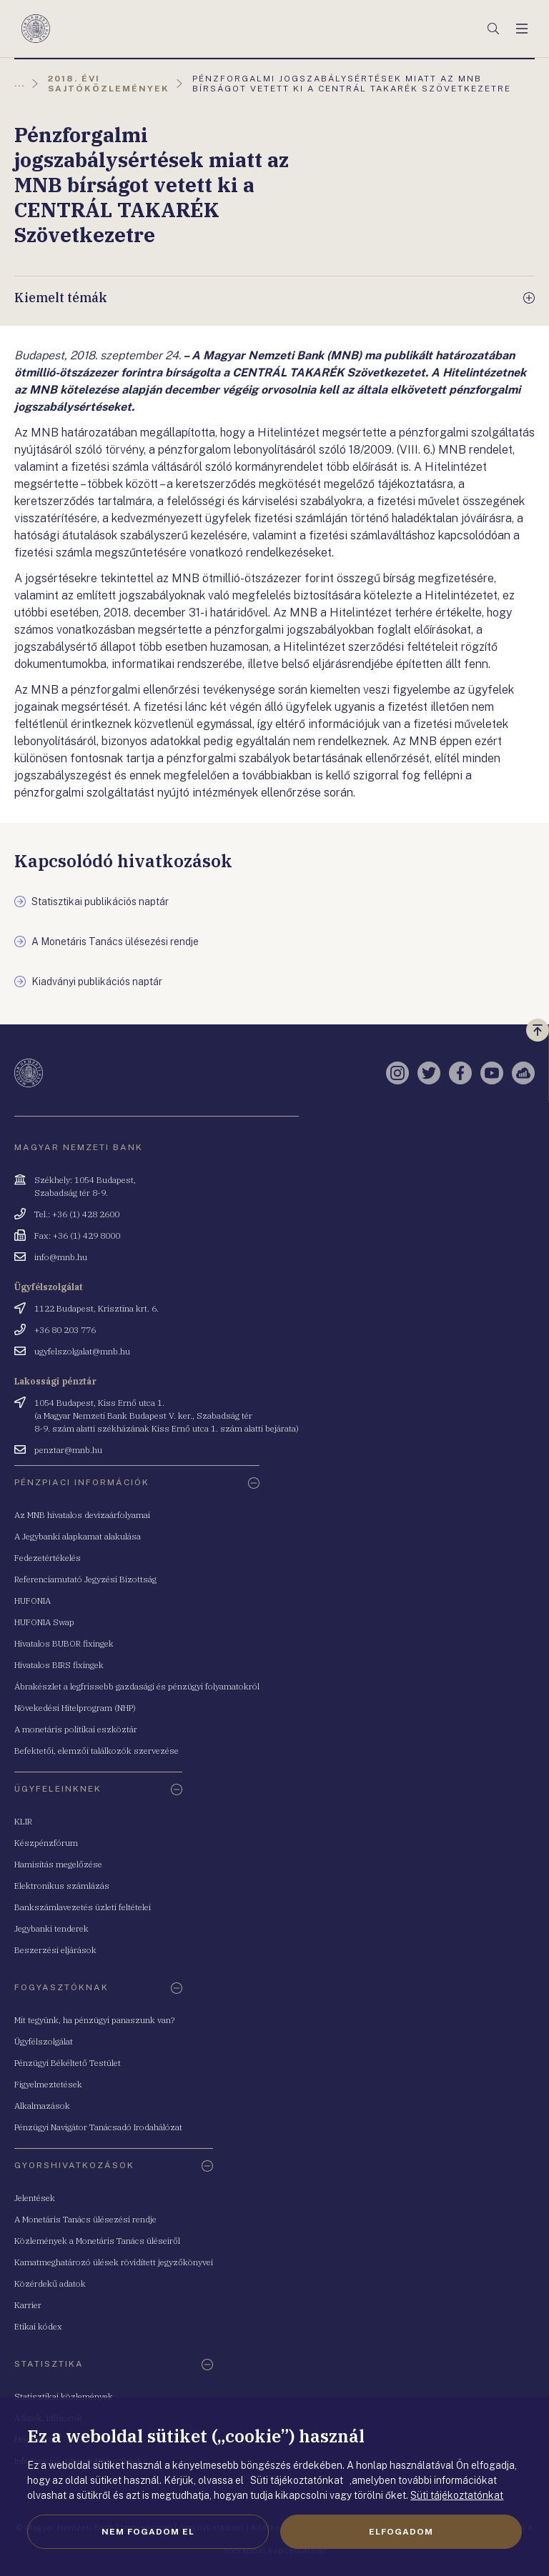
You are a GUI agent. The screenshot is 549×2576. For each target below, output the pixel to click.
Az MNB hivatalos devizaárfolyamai (82, 1514)
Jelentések (34, 2197)
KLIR (23, 1821)
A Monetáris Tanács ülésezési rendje (85, 2219)
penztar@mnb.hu (68, 1449)
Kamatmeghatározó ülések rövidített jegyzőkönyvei (113, 2262)
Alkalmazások (42, 2105)
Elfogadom (401, 2532)
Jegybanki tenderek (51, 1928)
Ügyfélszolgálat (43, 2041)
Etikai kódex (38, 2326)
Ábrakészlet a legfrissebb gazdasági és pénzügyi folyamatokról (136, 1686)
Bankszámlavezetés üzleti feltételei (82, 1907)
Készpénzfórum (46, 1842)
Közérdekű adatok (50, 2283)
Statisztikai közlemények (63, 2396)
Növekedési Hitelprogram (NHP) (75, 1707)
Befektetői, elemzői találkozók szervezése (96, 1750)
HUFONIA (32, 1600)
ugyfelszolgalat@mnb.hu (82, 1351)
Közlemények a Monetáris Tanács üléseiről (97, 2240)
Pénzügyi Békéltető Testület (67, 2062)
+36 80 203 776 (65, 1329)
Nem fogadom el (148, 2532)
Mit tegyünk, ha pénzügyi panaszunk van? (94, 2020)
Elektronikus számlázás (61, 1885)
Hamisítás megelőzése (58, 1864)
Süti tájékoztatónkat (456, 2495)
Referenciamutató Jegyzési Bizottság (85, 1579)
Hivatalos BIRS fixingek (59, 1664)
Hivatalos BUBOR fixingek (64, 1643)
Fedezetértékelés (47, 1557)
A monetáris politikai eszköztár (75, 1729)
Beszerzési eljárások (55, 1950)
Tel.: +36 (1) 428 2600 (76, 1214)
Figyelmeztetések (48, 2084)
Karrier (27, 2305)
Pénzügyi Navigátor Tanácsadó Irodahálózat (98, 2127)
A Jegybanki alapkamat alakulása (77, 1536)
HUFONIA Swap (44, 1622)
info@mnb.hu (60, 1257)
